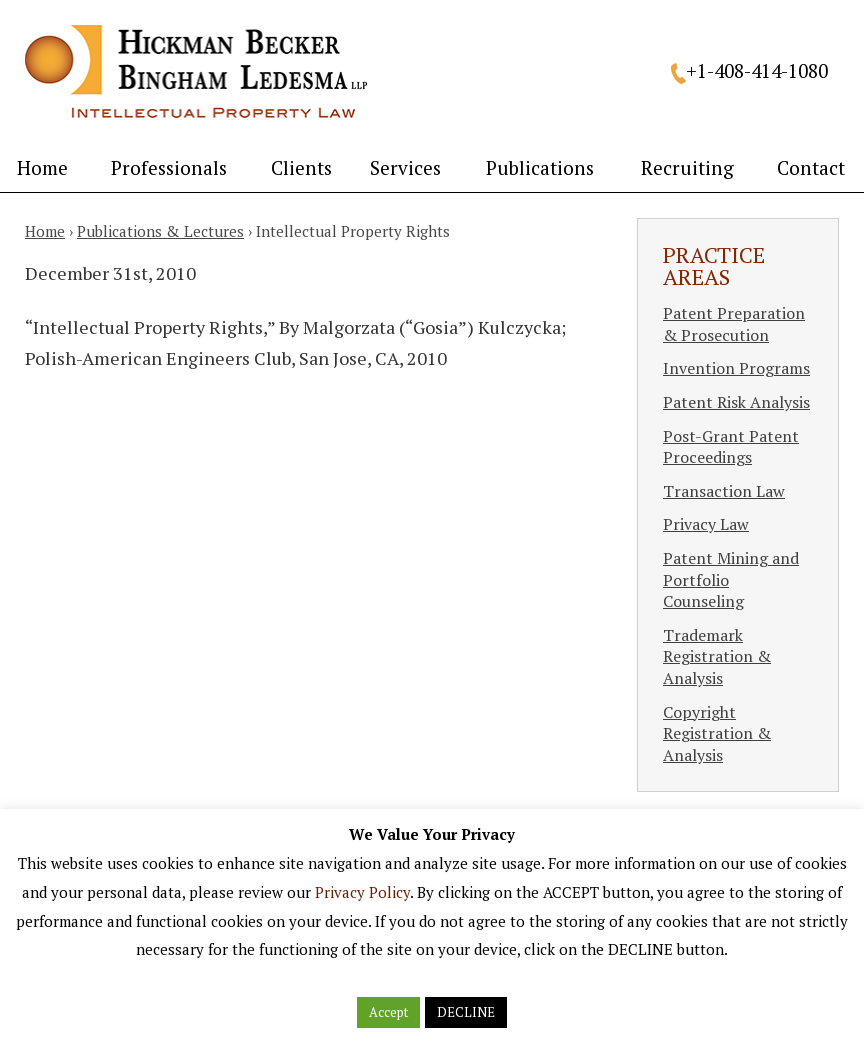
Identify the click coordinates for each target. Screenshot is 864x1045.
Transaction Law (724, 491)
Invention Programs (736, 368)
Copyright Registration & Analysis (717, 733)
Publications (540, 167)
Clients (301, 167)
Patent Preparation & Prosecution (734, 324)
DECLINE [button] (466, 1012)
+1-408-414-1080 (757, 70)
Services (405, 167)
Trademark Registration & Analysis (717, 656)
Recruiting (687, 167)
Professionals (169, 167)
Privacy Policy (362, 892)
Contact (811, 167)
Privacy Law (706, 524)
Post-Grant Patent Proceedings (731, 447)
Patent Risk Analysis (736, 402)
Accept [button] (388, 1012)
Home (42, 167)
